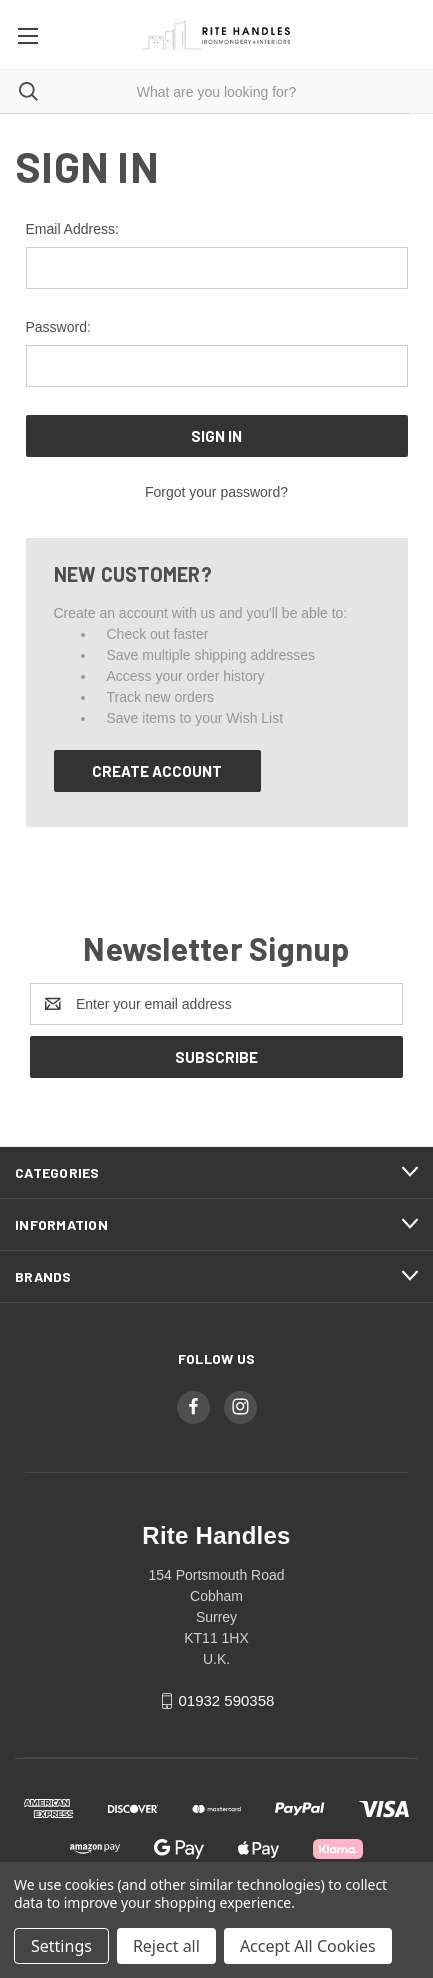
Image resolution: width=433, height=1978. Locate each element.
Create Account (157, 771)
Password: (58, 327)
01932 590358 (226, 1700)
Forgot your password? (216, 492)
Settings (61, 1946)
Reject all (166, 1946)
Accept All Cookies (308, 1946)
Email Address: (72, 229)
